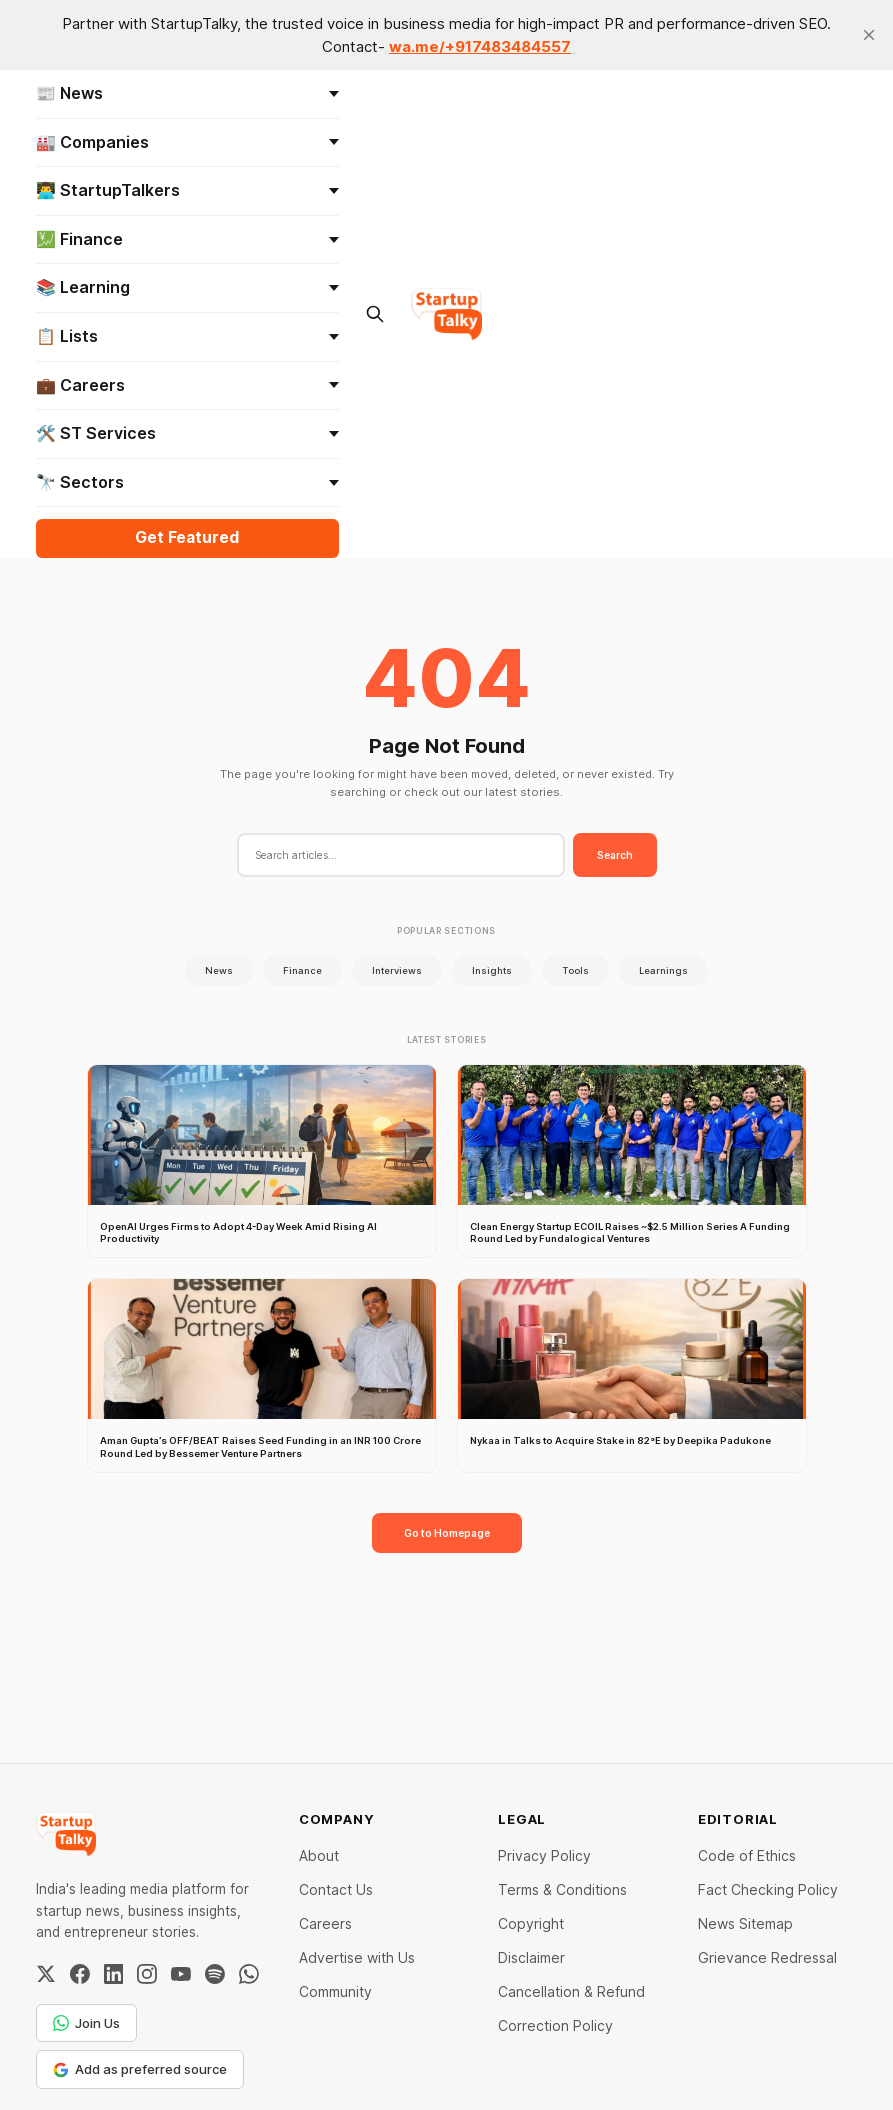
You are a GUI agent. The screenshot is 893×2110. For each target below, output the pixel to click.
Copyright (531, 1923)
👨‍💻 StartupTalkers (187, 190)
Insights (492, 970)
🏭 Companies (187, 142)
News (219, 970)
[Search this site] (375, 314)
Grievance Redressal (767, 1957)
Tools (575, 970)
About (319, 1855)
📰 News (187, 93)
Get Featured (187, 537)
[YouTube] (181, 1974)
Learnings (663, 970)
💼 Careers (187, 385)
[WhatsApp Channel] (249, 1974)
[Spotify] (215, 1974)
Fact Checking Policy (768, 1889)
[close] (869, 35)
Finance (302, 970)
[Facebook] (80, 1974)
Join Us (86, 2023)
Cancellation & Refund (571, 1991)
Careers (325, 1923)
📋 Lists (187, 336)
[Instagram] (147, 1974)
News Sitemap (745, 1923)
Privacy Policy (544, 1855)
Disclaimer (531, 1957)
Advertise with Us (357, 1957)
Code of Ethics (747, 1855)
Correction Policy (555, 2025)
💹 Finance (187, 239)
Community (335, 1991)
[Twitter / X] (46, 1974)
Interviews (397, 970)
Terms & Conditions (562, 1889)
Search (615, 855)
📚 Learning (187, 287)
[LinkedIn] (114, 1974)
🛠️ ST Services (187, 433)
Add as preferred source (140, 2069)
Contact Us (336, 1889)
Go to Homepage (447, 1533)
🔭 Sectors (187, 482)
